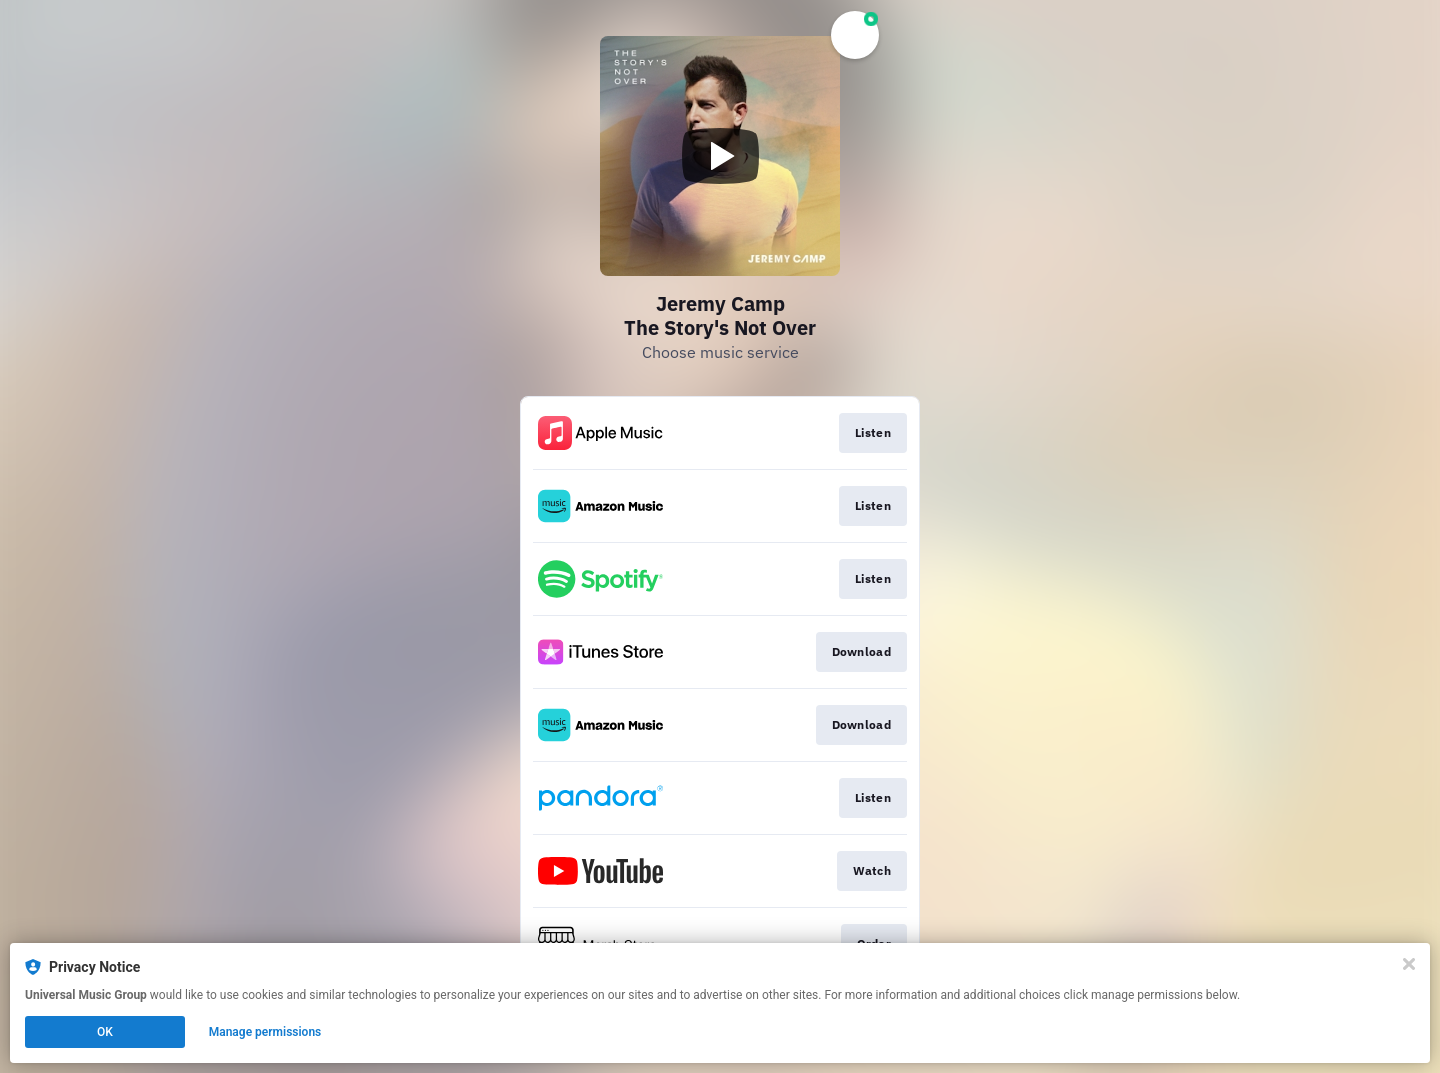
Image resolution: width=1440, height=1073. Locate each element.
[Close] (1409, 964)
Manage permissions (265, 1032)
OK (105, 1032)
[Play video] (720, 156)
